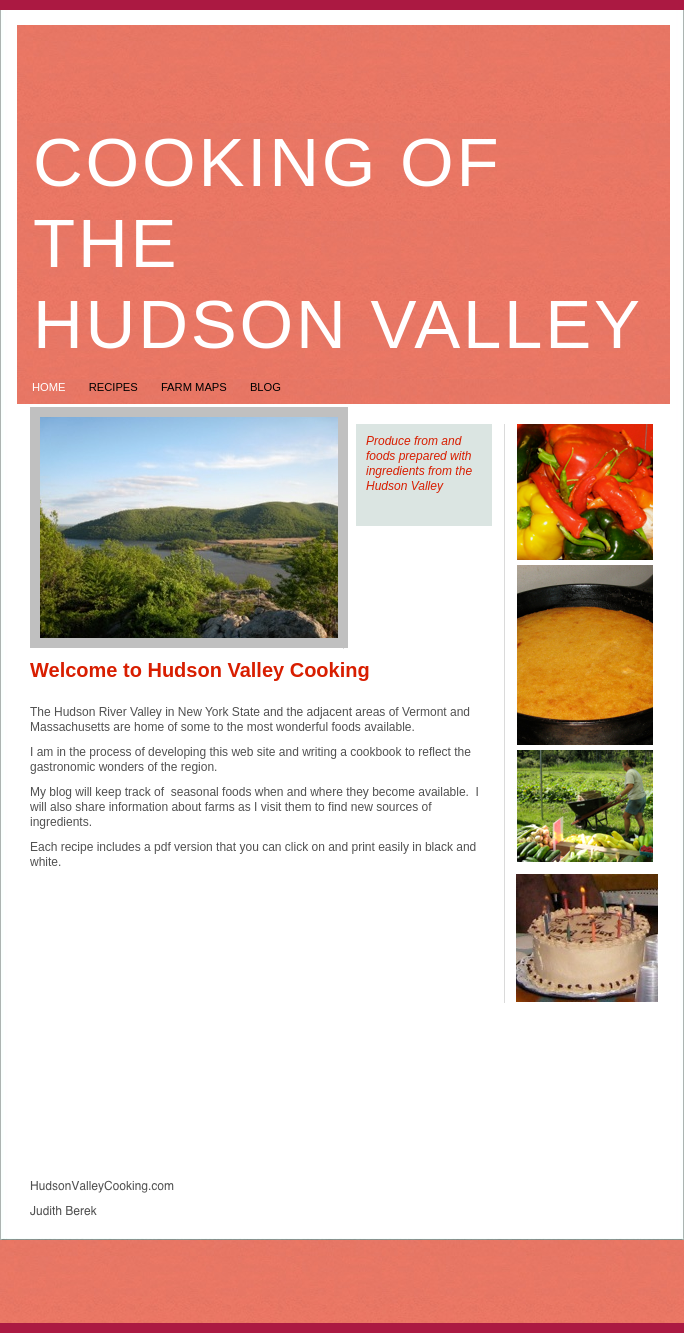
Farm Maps (195, 387)
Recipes (115, 387)
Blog (265, 387)
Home (50, 387)
